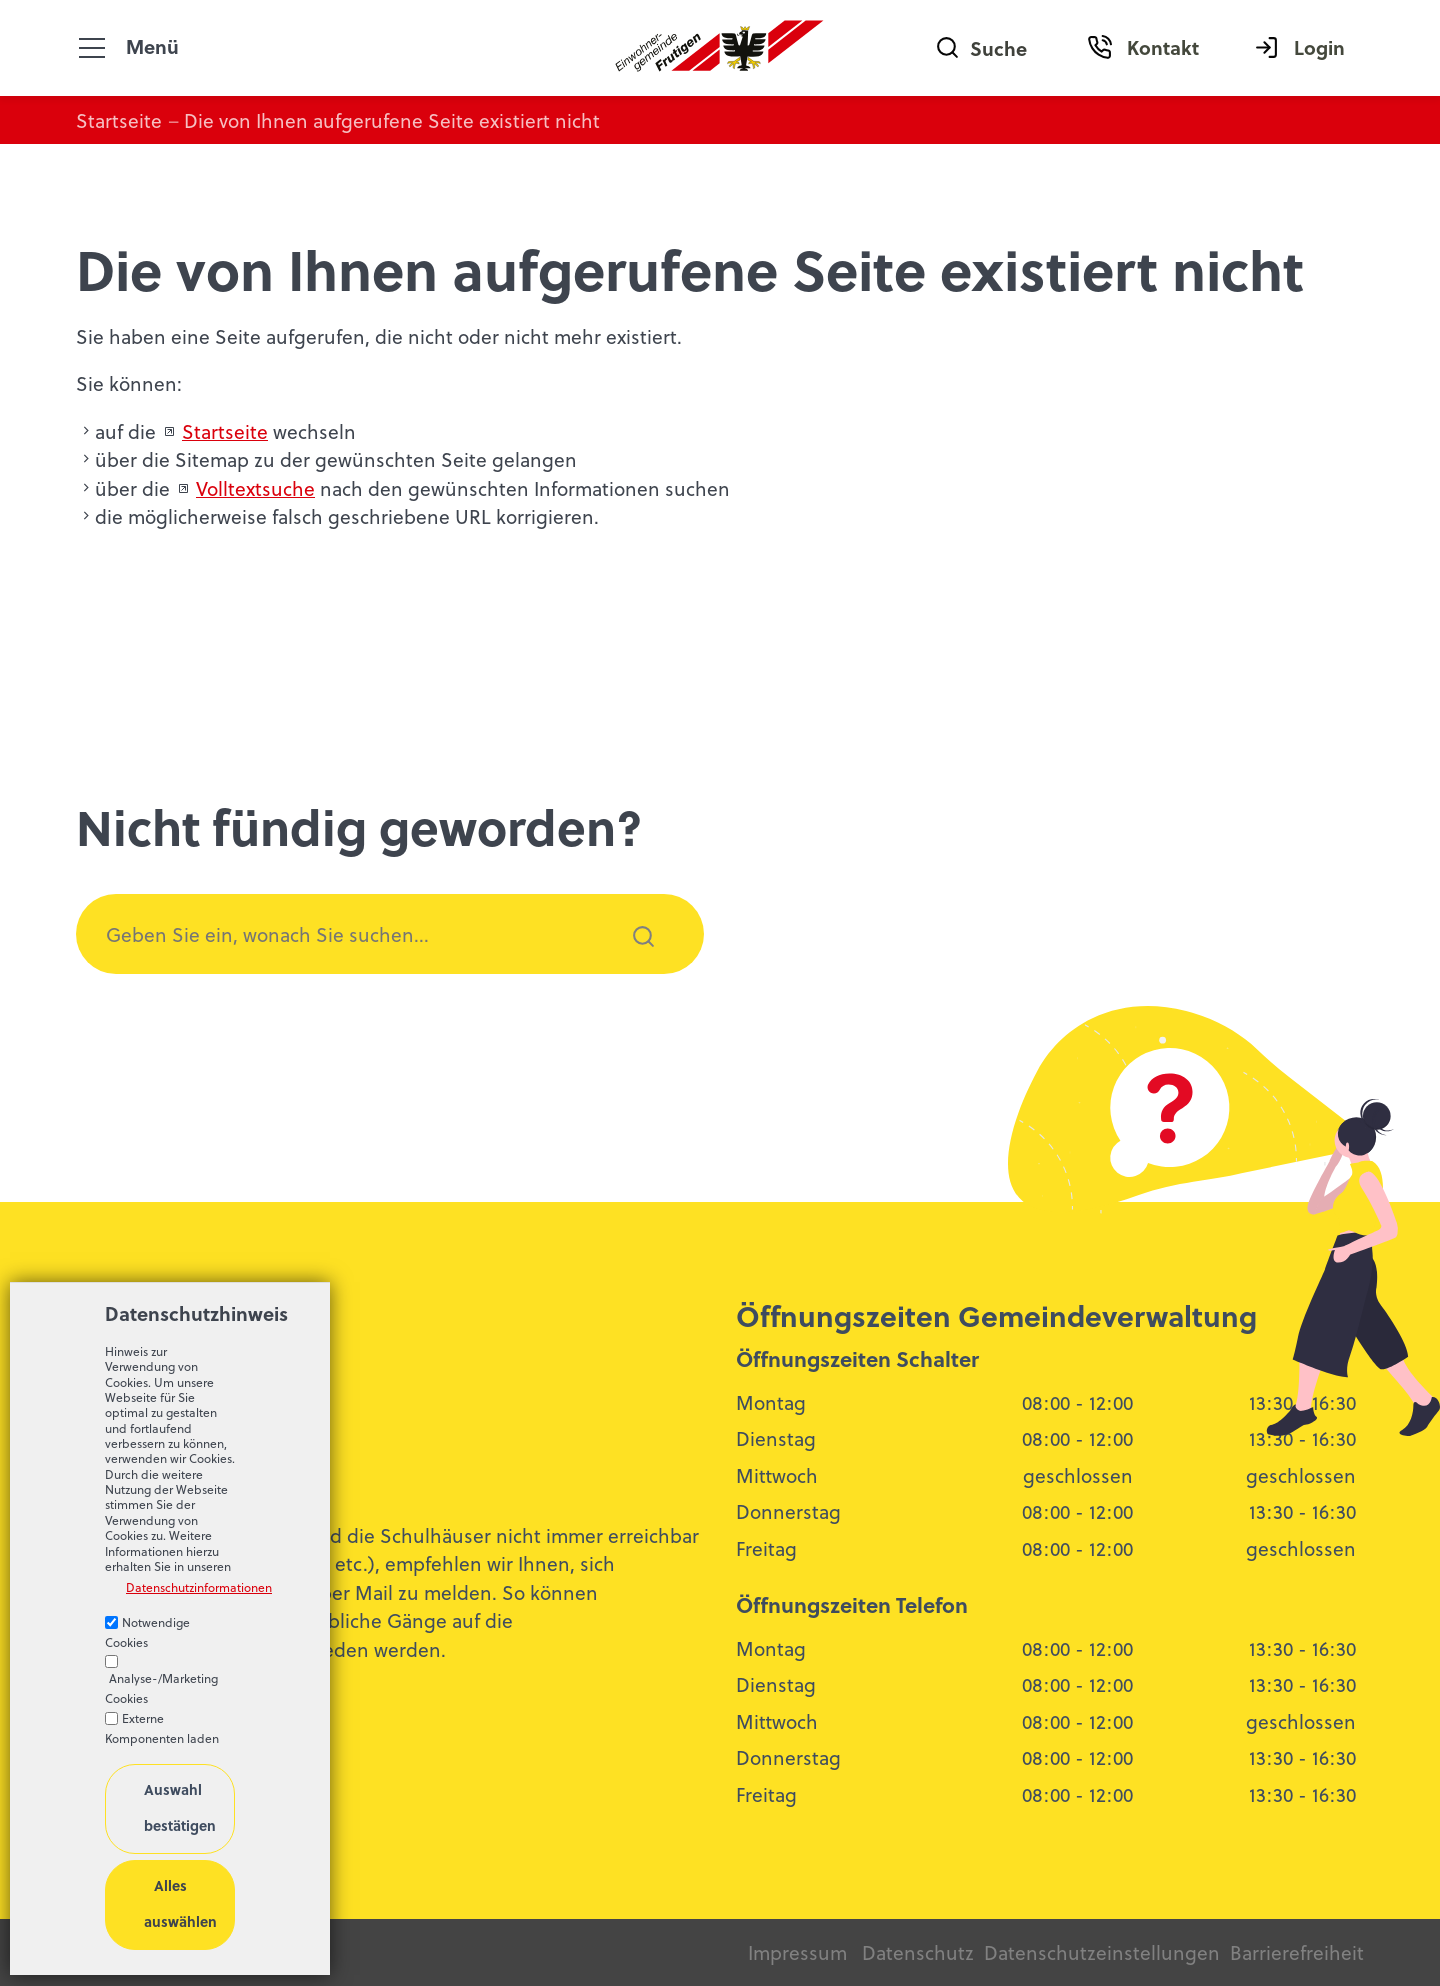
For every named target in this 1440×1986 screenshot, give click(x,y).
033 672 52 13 (152, 1435)
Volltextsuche (255, 488)
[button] (92, 48)
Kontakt (1163, 47)
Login (1319, 47)
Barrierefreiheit (1297, 1952)
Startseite (225, 431)
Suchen (632, 963)
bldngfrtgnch (188, 1468)
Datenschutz (918, 1952)
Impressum (797, 1952)
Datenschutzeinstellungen (1099, 1952)
